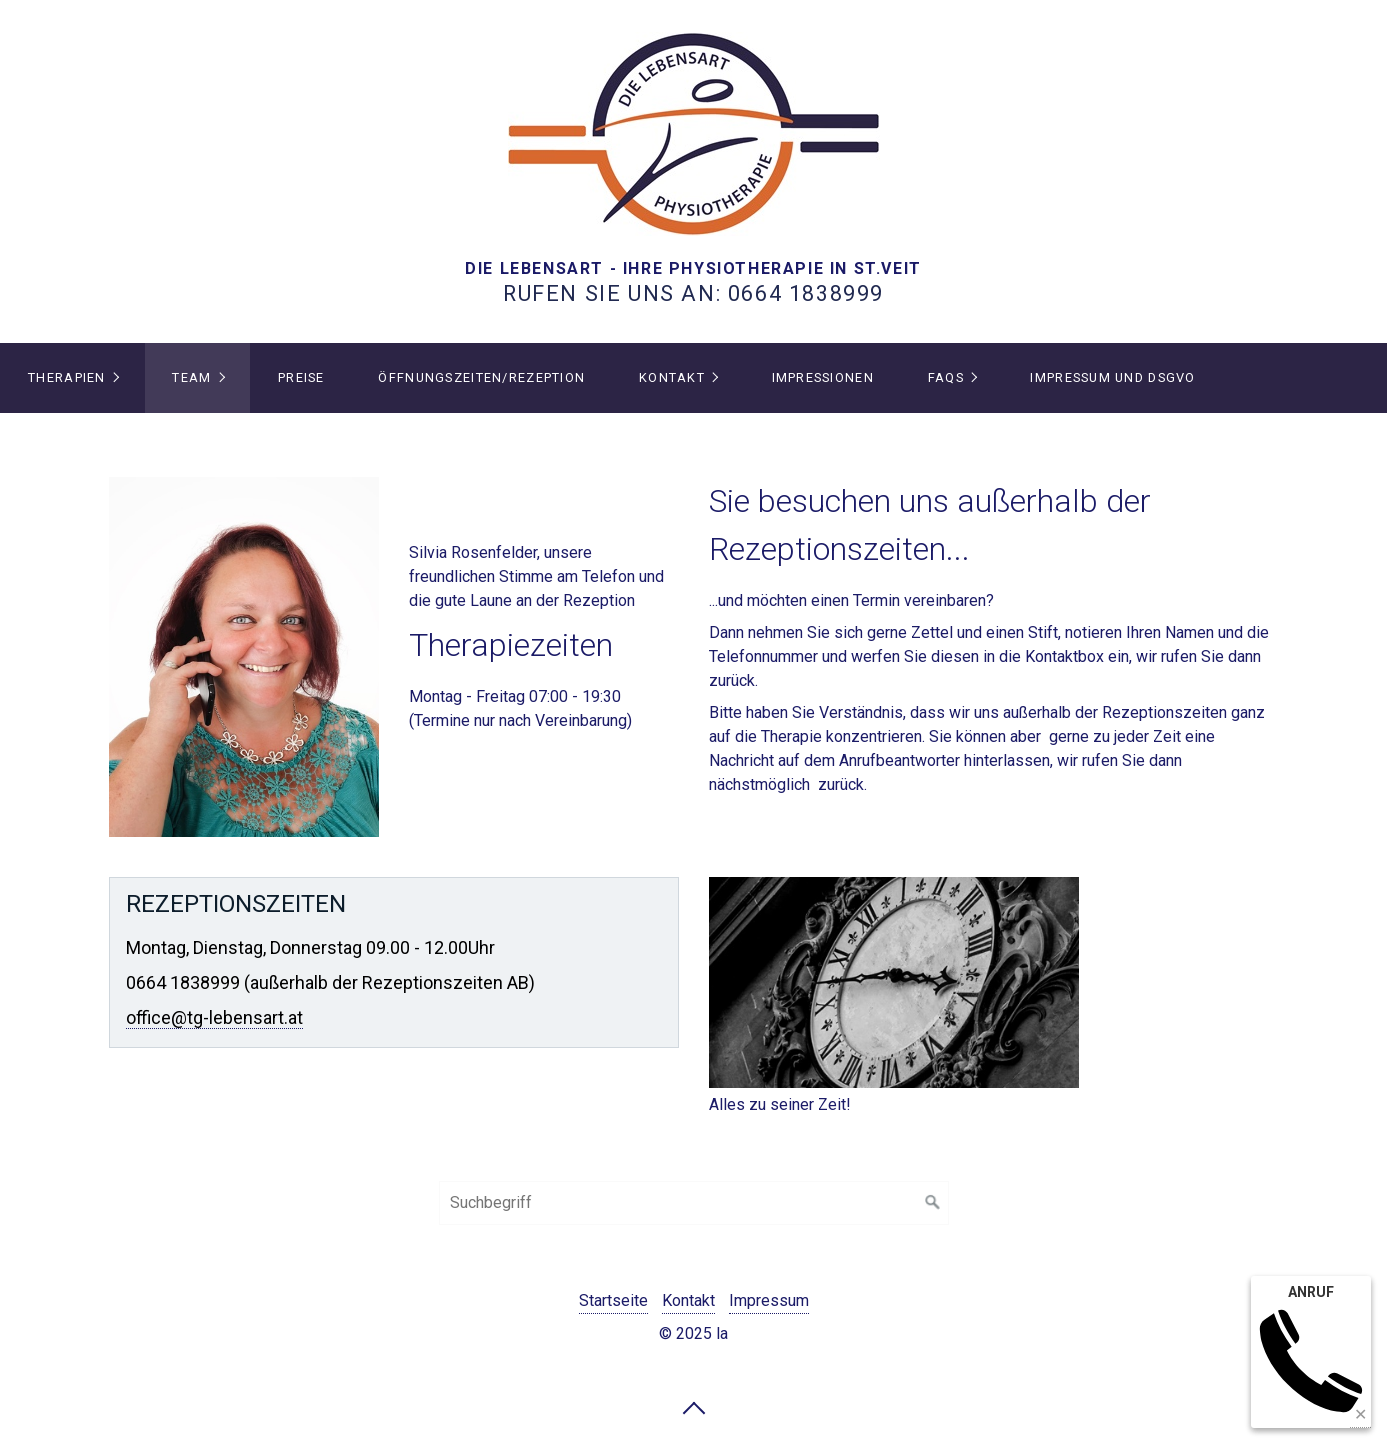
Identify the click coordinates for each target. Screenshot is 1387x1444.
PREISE (301, 377)
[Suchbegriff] (694, 1203)
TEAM (191, 377)
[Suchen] (933, 1203)
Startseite (613, 1300)
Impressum (769, 1300)
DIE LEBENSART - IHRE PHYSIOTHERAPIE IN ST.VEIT (693, 268)
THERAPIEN (67, 377)
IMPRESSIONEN (823, 377)
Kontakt (672, 377)
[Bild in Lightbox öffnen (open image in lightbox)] (244, 657)
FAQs (946, 377)
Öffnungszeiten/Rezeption (481, 377)
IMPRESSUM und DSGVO (1112, 377)
